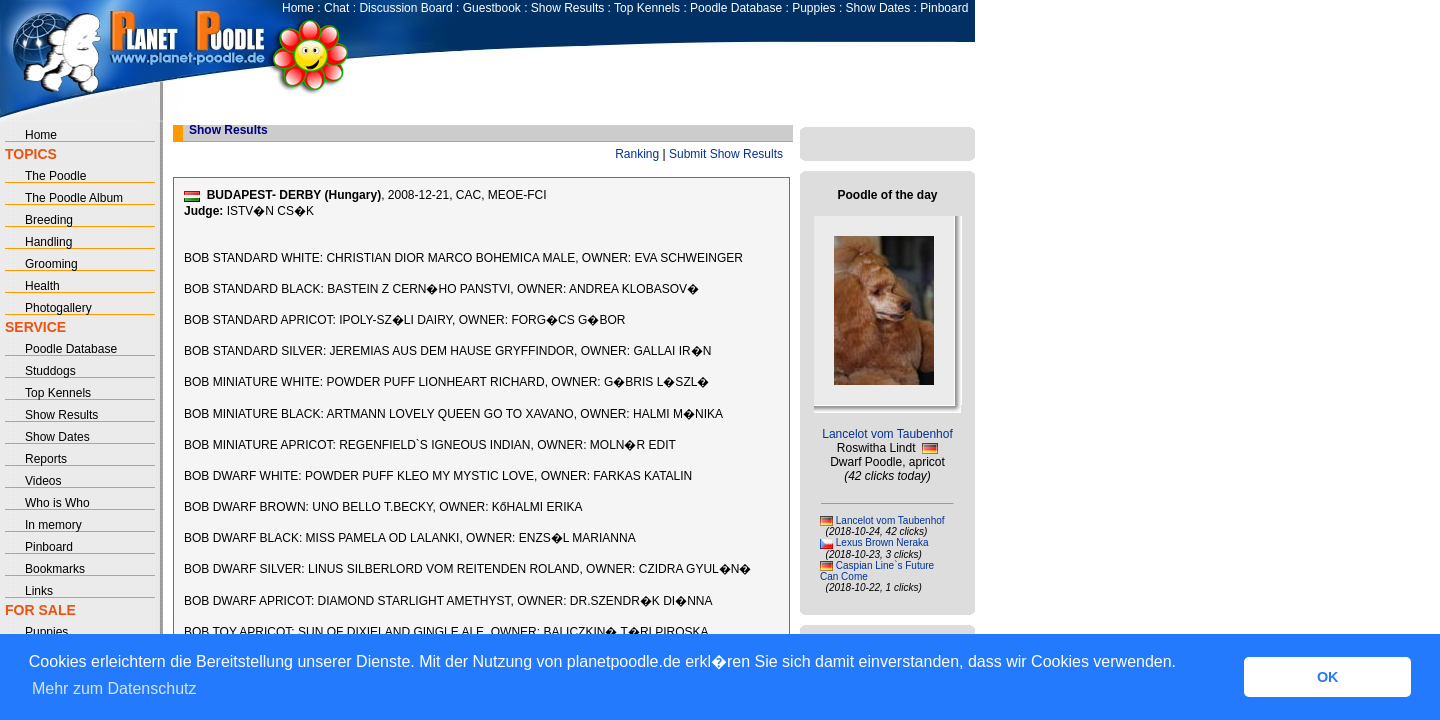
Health (42, 286)
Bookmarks (55, 569)
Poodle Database (736, 8)
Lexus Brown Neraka (882, 542)
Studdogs (50, 371)
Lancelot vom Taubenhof (887, 434)
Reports (46, 459)
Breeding (49, 220)
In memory (53, 525)
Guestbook (492, 8)
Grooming (51, 264)
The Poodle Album (74, 198)
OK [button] (1328, 677)
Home (298, 8)
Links (39, 591)
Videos (43, 481)
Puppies (813, 8)
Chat (336, 8)
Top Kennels (647, 8)
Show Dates (878, 8)
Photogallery (58, 308)
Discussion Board (405, 8)
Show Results (567, 8)
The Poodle (55, 176)
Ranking (637, 154)
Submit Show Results (726, 154)
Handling (48, 242)
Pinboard (944, 8)
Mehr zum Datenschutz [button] (114, 688)
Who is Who (57, 503)
